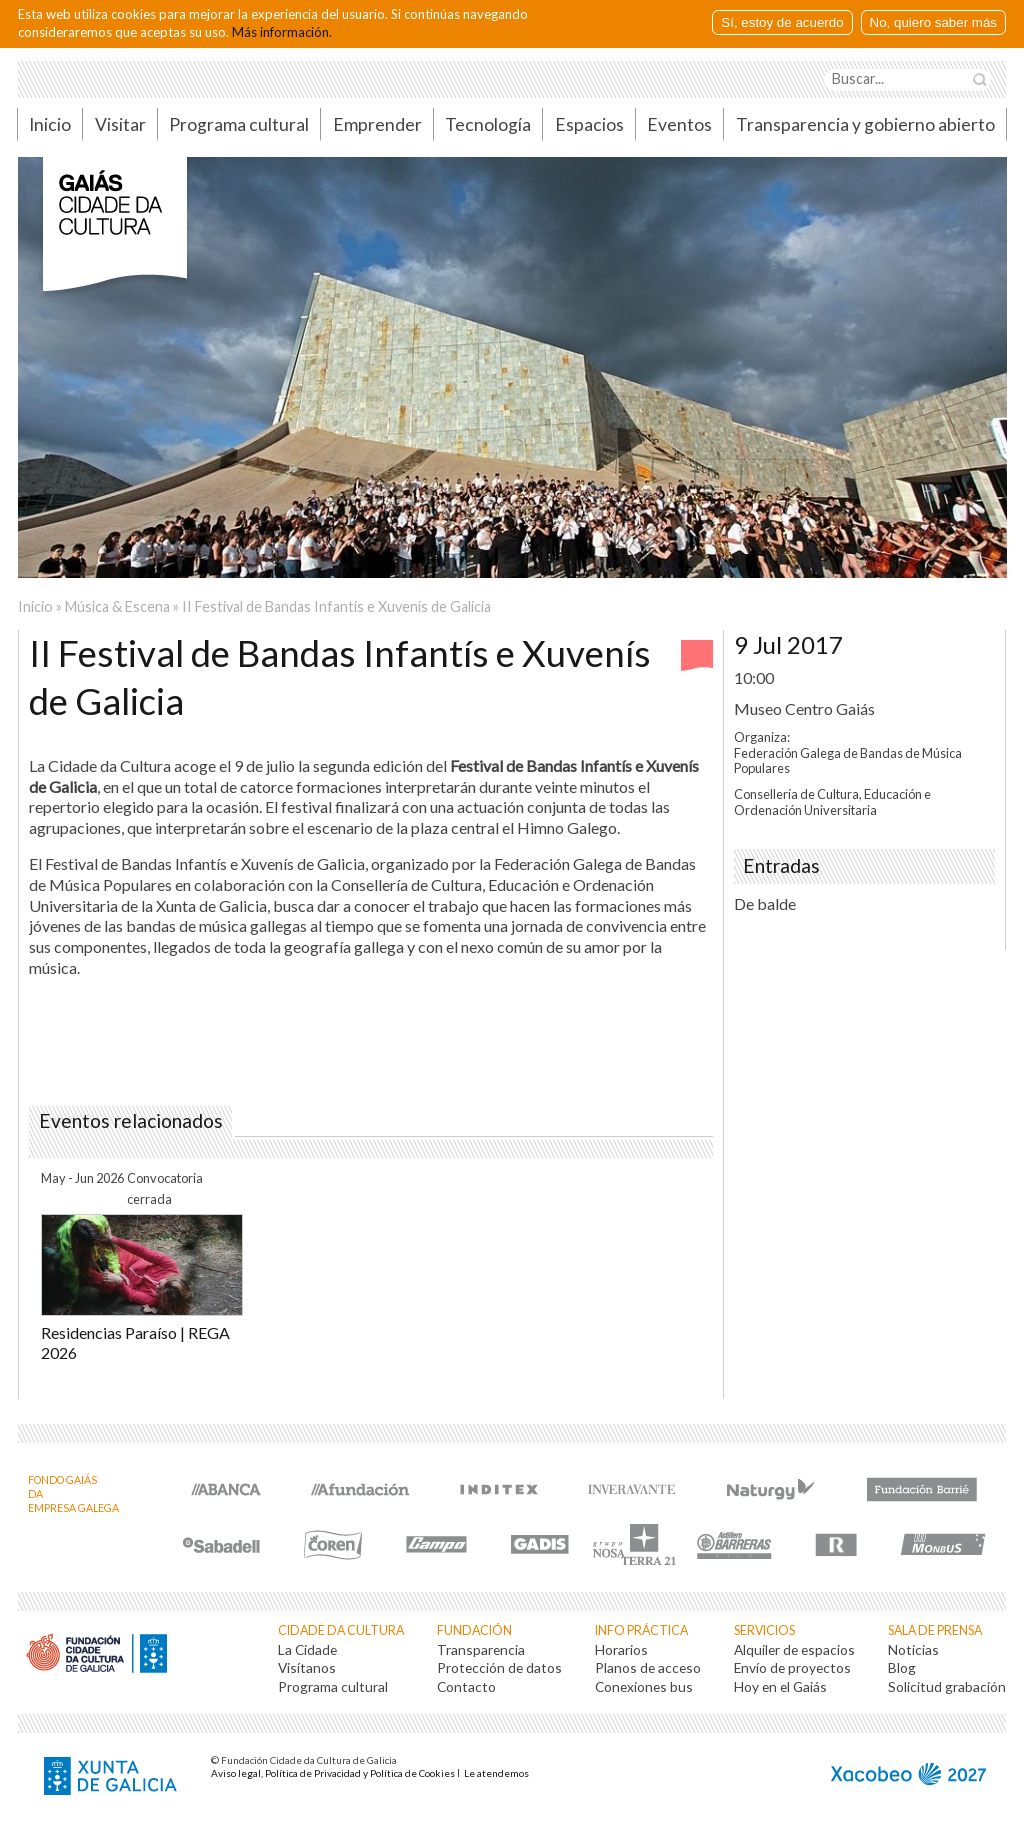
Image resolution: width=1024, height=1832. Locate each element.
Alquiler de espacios (794, 1649)
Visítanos (307, 1667)
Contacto (466, 1686)
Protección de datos (499, 1667)
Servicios (764, 1630)
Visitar (120, 124)
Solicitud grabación (947, 1686)
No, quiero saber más (933, 22)
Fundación (474, 1630)
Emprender (377, 124)
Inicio (50, 124)
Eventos (679, 124)
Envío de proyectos (792, 1667)
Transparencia (481, 1649)
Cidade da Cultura (341, 1630)
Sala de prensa (935, 1630)
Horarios (621, 1649)
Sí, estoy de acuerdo (782, 22)
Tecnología (488, 124)
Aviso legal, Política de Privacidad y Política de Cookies (333, 1773)
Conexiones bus (644, 1686)
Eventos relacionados (131, 1121)
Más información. (282, 32)
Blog (902, 1667)
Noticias (913, 1649)
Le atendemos (496, 1773)
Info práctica (641, 1630)
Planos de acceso (648, 1667)
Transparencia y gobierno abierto (865, 124)
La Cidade (307, 1649)
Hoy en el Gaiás (780, 1686)
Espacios (589, 124)
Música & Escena (117, 606)
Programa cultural (239, 124)
